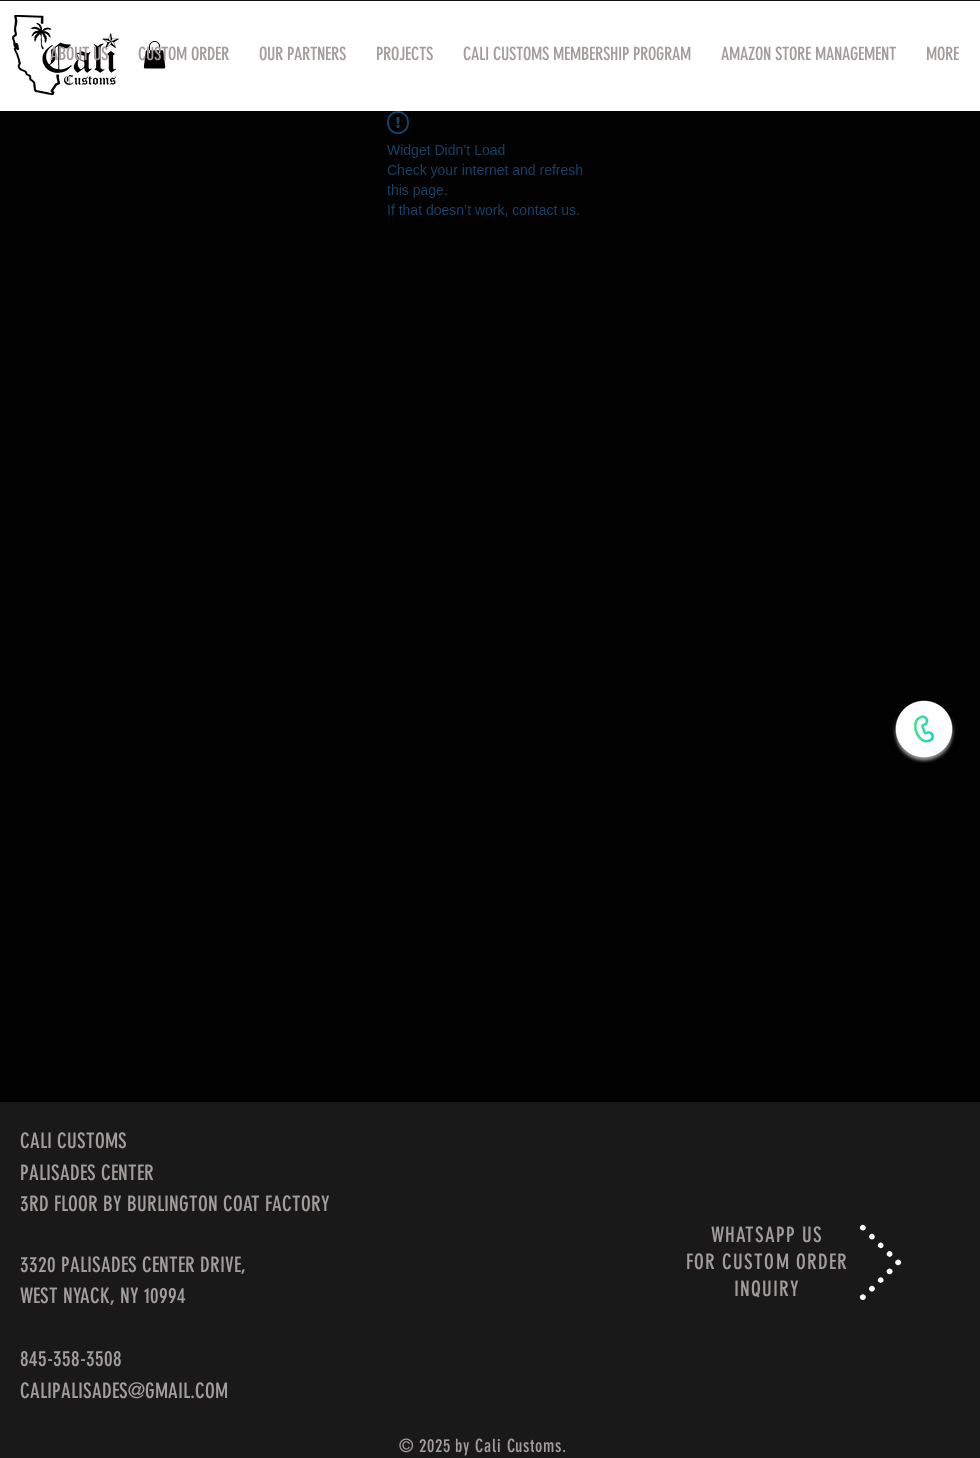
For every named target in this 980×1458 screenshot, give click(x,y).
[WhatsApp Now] (924, 729)
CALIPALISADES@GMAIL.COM (124, 1390)
